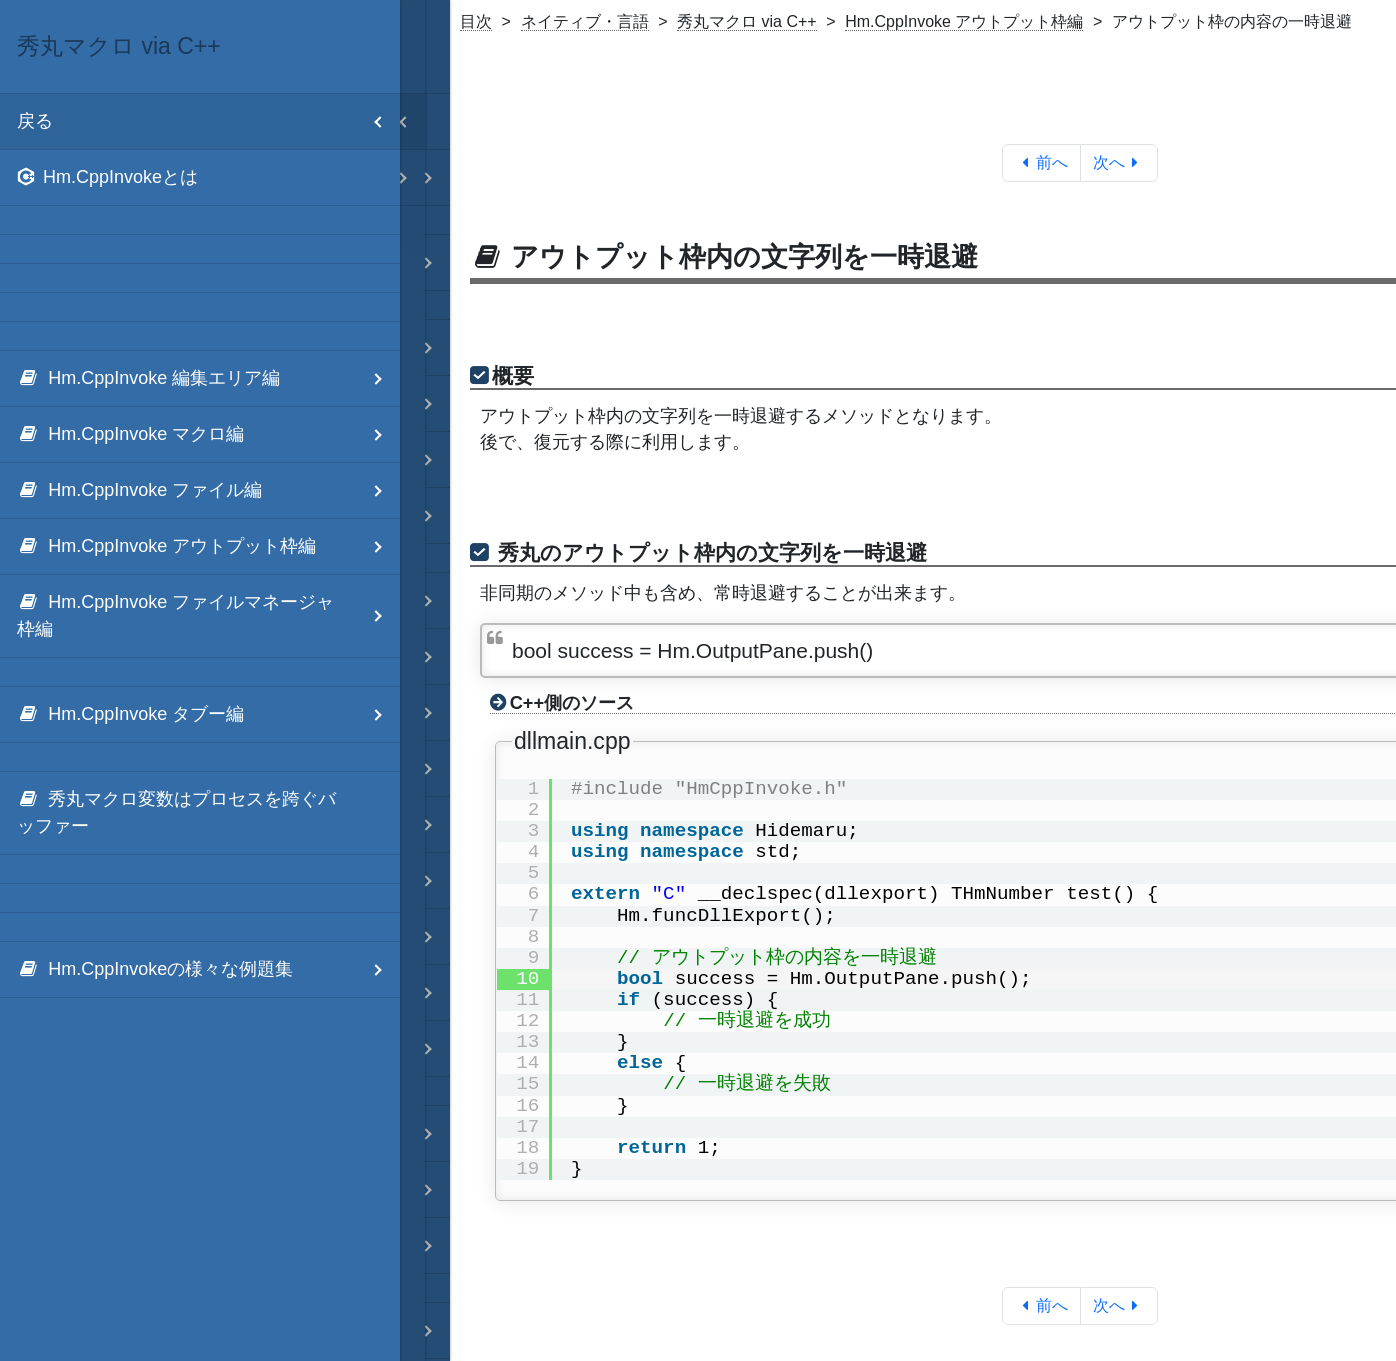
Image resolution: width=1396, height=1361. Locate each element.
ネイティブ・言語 (585, 21)
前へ (1041, 162)
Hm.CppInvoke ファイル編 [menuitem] (208, 490)
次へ (1119, 162)
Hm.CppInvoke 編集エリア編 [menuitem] (208, 378)
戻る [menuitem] (208, 121)
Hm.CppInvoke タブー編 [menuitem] (208, 714)
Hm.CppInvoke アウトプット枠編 (964, 21)
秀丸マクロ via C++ (747, 21)
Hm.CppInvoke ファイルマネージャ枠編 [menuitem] (208, 616)
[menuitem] (200, 178)
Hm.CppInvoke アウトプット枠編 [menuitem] (208, 546)
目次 (476, 21)
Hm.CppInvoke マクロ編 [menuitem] (208, 434)
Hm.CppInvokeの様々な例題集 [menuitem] (208, 969)
